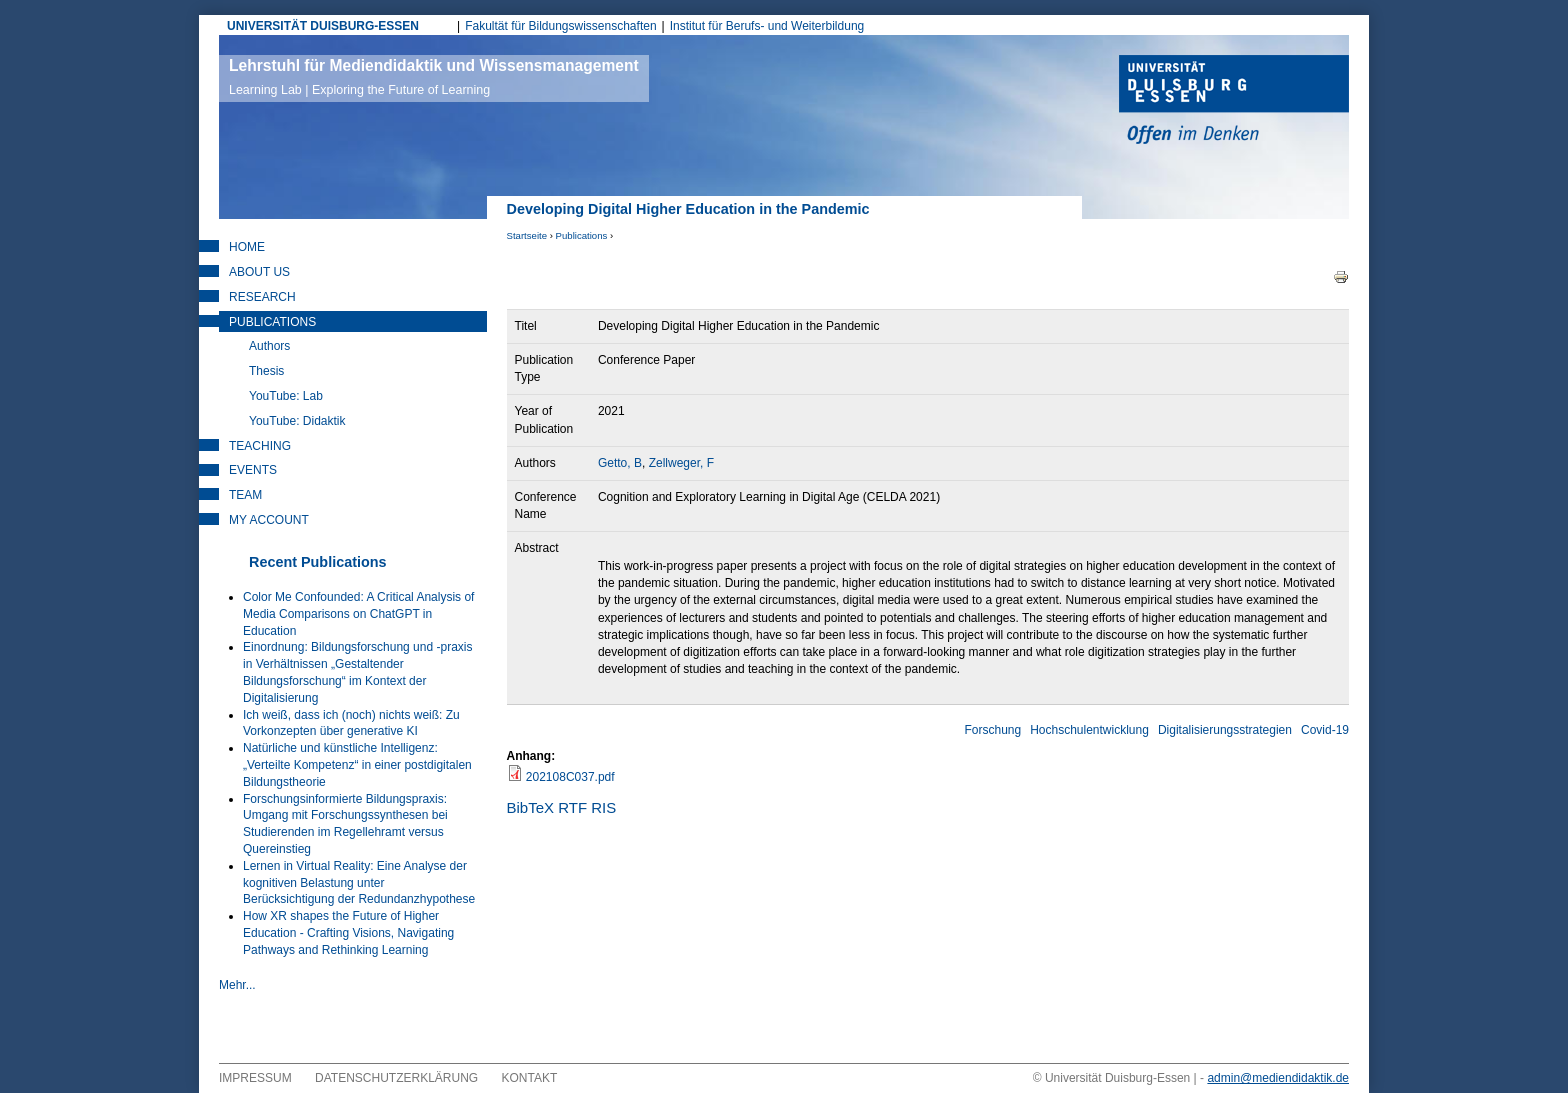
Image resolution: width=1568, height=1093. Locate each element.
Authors (269, 346)
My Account (269, 520)
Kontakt (530, 1078)
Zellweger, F (681, 463)
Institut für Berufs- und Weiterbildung (767, 26)
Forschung (992, 730)
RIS (603, 807)
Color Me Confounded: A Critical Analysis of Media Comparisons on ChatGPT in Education (358, 614)
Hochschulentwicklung (1089, 730)
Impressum (255, 1078)
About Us (259, 272)
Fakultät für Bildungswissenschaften (560, 26)
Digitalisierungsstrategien (1225, 730)
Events (253, 470)
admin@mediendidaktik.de (1278, 1078)
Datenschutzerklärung (396, 1078)
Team (245, 495)
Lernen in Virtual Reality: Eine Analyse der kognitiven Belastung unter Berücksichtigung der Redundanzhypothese (359, 883)
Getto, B (620, 463)
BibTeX (531, 807)
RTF (572, 807)
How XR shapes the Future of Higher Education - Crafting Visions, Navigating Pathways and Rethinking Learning (348, 933)
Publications (582, 235)
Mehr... (237, 985)
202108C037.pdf (570, 777)
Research (262, 297)
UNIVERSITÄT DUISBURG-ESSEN (323, 26)
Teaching (260, 446)
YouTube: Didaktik (297, 421)
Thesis (266, 371)
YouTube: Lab (286, 396)
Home (247, 247)
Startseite (527, 235)
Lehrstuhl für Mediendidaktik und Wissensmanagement (434, 77)
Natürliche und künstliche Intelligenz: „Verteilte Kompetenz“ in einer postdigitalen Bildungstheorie (357, 765)
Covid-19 (1325, 730)
